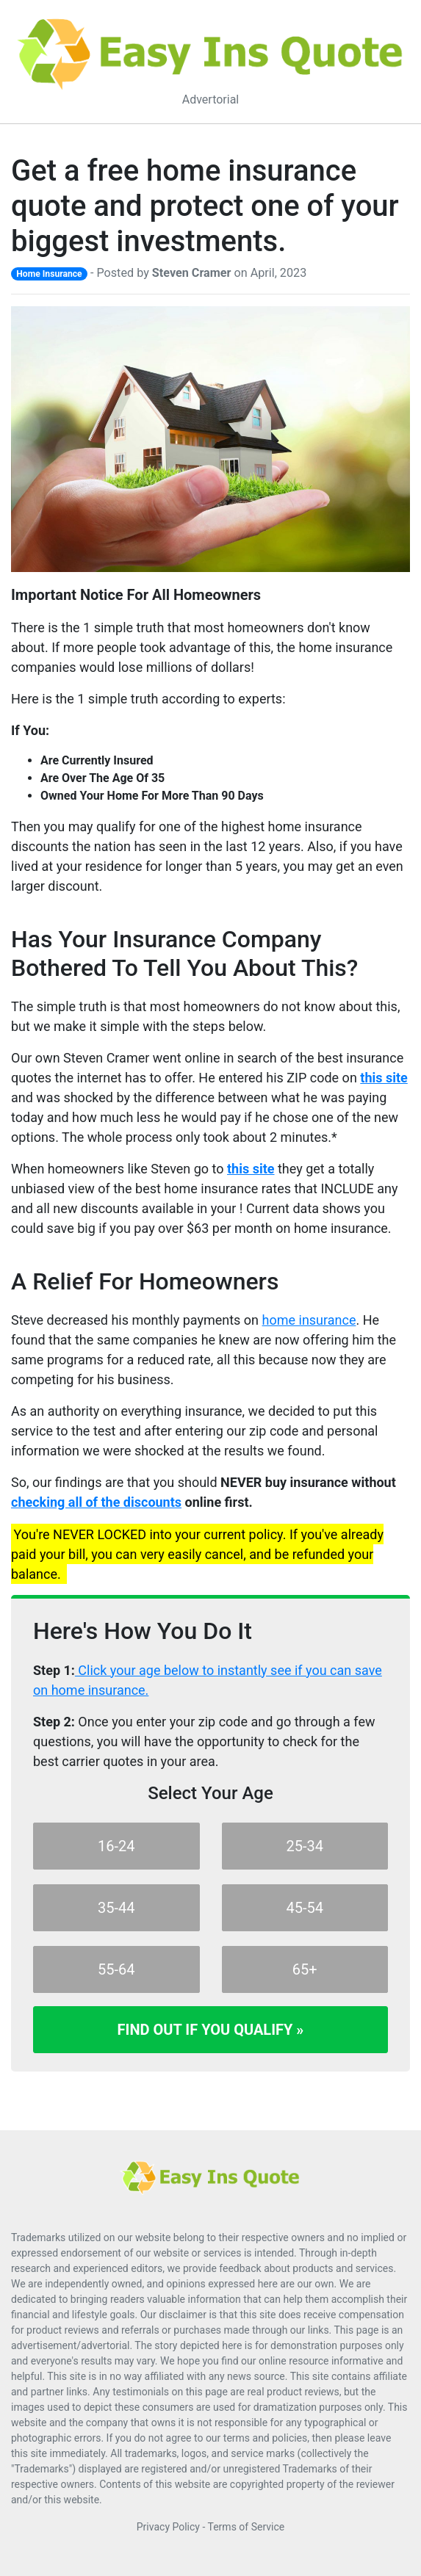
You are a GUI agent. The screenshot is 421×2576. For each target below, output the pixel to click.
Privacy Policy (168, 2527)
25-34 (305, 1846)
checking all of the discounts (96, 1502)
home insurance (309, 1320)
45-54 (305, 1908)
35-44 (116, 1908)
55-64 (116, 1969)
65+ (304, 1969)
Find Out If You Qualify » (211, 2029)
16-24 (116, 1846)
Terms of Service (246, 2527)
